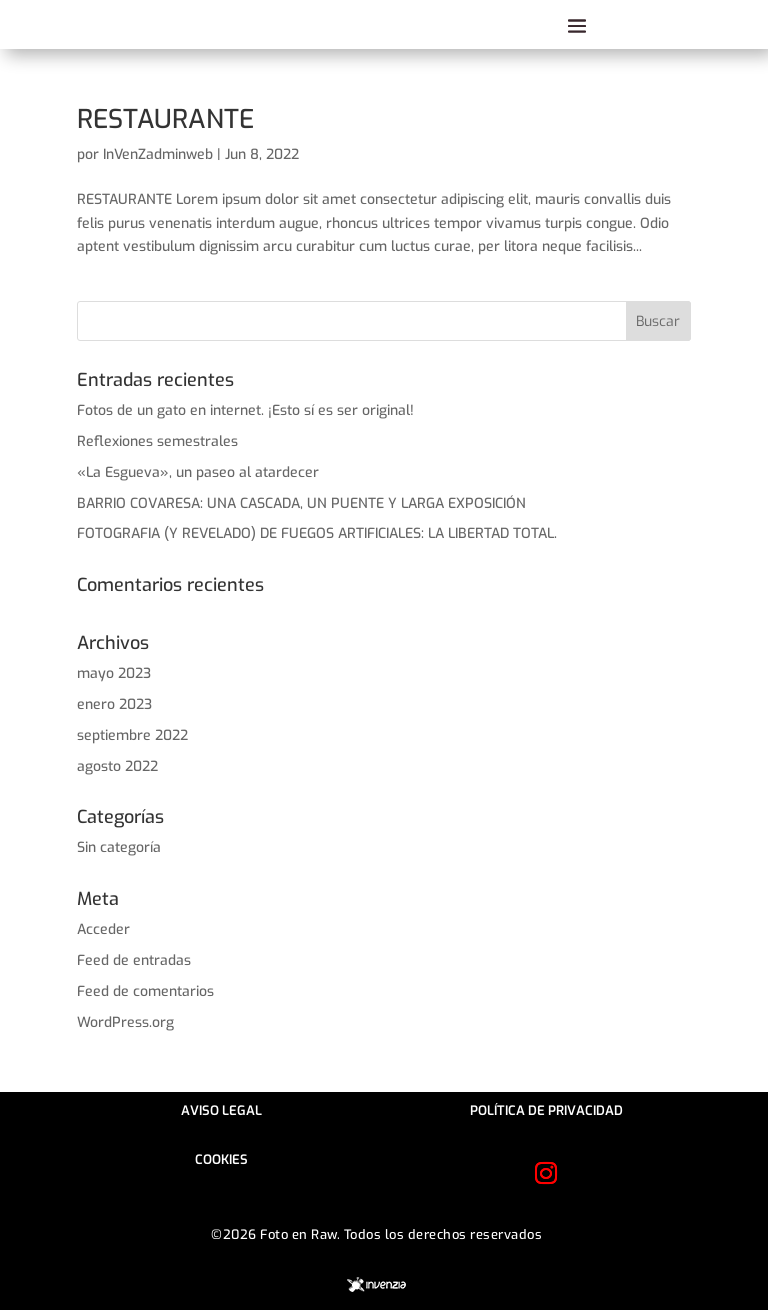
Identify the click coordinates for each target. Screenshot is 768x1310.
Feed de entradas (134, 960)
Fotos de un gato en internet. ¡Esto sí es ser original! (245, 410)
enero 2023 (114, 704)
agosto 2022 (117, 766)
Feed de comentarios (145, 991)
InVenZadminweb (158, 154)
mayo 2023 (114, 673)
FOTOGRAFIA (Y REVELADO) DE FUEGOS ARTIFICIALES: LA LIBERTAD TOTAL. (317, 533)
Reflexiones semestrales (157, 441)
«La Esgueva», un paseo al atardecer (198, 472)
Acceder (103, 929)
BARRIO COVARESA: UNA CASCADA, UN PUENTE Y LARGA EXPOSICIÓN (301, 503)
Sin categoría (119, 847)
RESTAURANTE (165, 119)
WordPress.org (125, 1022)
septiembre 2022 (132, 735)
